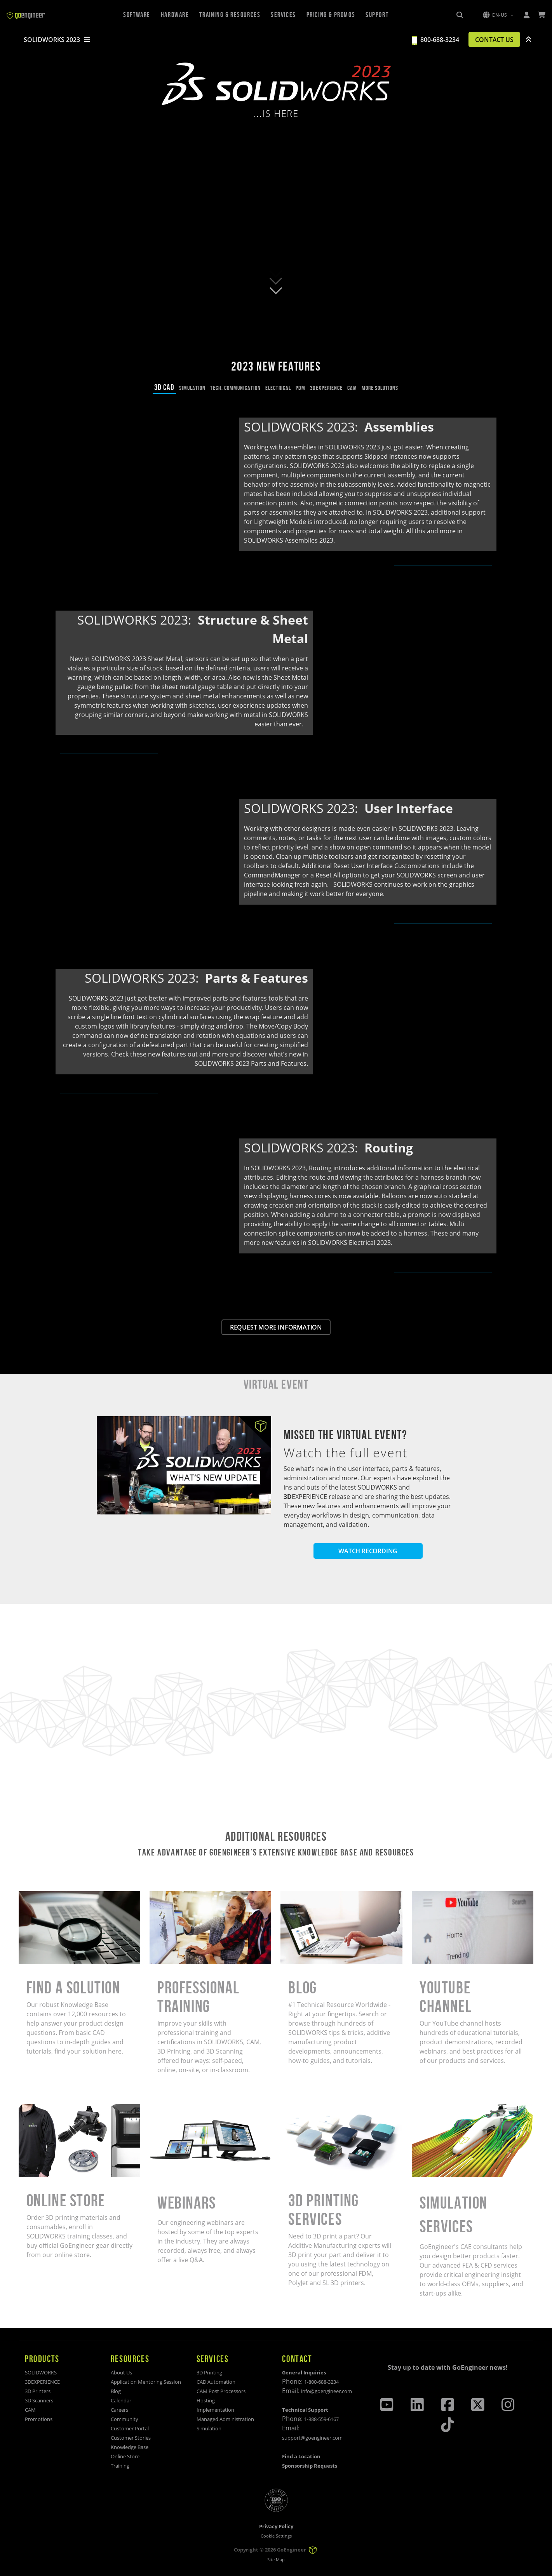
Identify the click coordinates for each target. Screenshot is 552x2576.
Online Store (125, 2456)
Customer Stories (131, 2438)
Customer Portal (130, 2428)
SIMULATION (192, 388)
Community (124, 2419)
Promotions (38, 2419)
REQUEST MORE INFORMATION (276, 1327)
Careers (119, 2410)
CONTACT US (491, 39)
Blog (116, 2391)
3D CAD (164, 387)
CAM (352, 388)
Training (120, 2466)
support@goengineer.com (312, 2438)
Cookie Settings (276, 2536)
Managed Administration (225, 2419)
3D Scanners (39, 2400)
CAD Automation (216, 2382)
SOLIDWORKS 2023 (57, 39)
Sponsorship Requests (309, 2466)
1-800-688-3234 (321, 2382)
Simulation (209, 2428)
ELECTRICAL (278, 388)
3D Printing (209, 2372)
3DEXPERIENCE (326, 388)
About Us (121, 2372)
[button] (498, 15)
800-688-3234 (433, 39)
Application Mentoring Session (146, 2382)
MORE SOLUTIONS (380, 388)
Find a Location (301, 2456)
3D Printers (37, 2391)
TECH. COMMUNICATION (235, 388)
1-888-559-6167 (321, 2419)
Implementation (215, 2410)
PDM (300, 388)
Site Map (276, 2559)
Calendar (121, 2400)
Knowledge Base (129, 2447)
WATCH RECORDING (367, 1551)
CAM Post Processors (221, 2391)
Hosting (206, 2400)
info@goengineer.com (326, 2391)
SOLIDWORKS (41, 2372)
